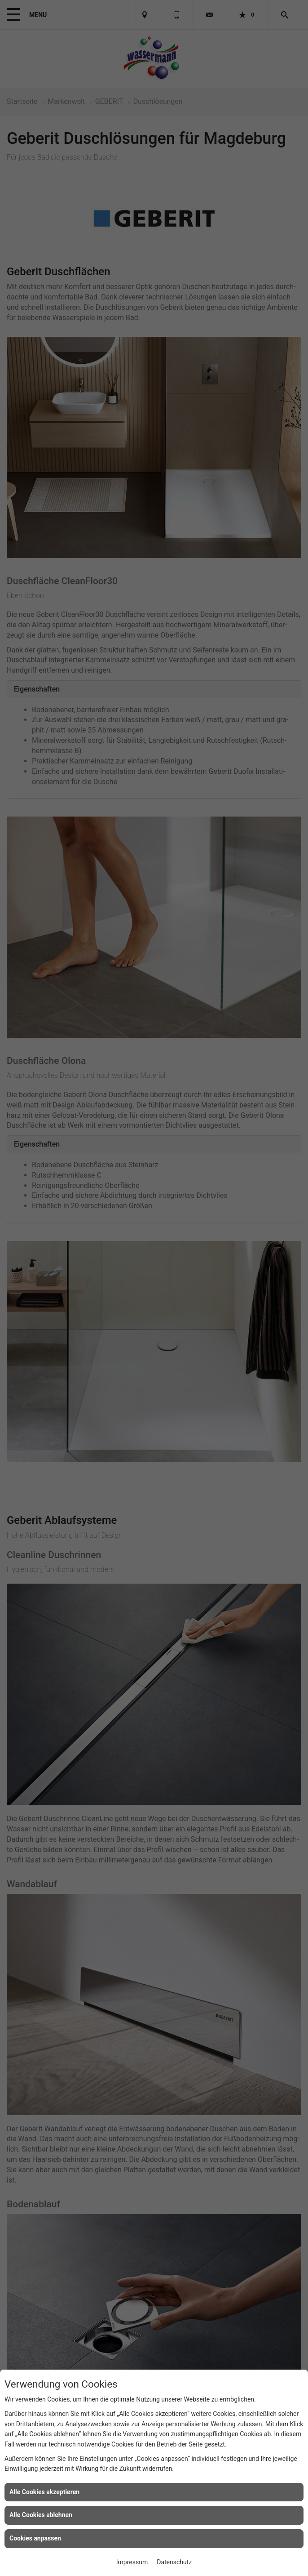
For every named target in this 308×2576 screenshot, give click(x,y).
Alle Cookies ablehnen (40, 2514)
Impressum (132, 2562)
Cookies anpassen (35, 2538)
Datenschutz (174, 2562)
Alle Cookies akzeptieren (44, 2492)
